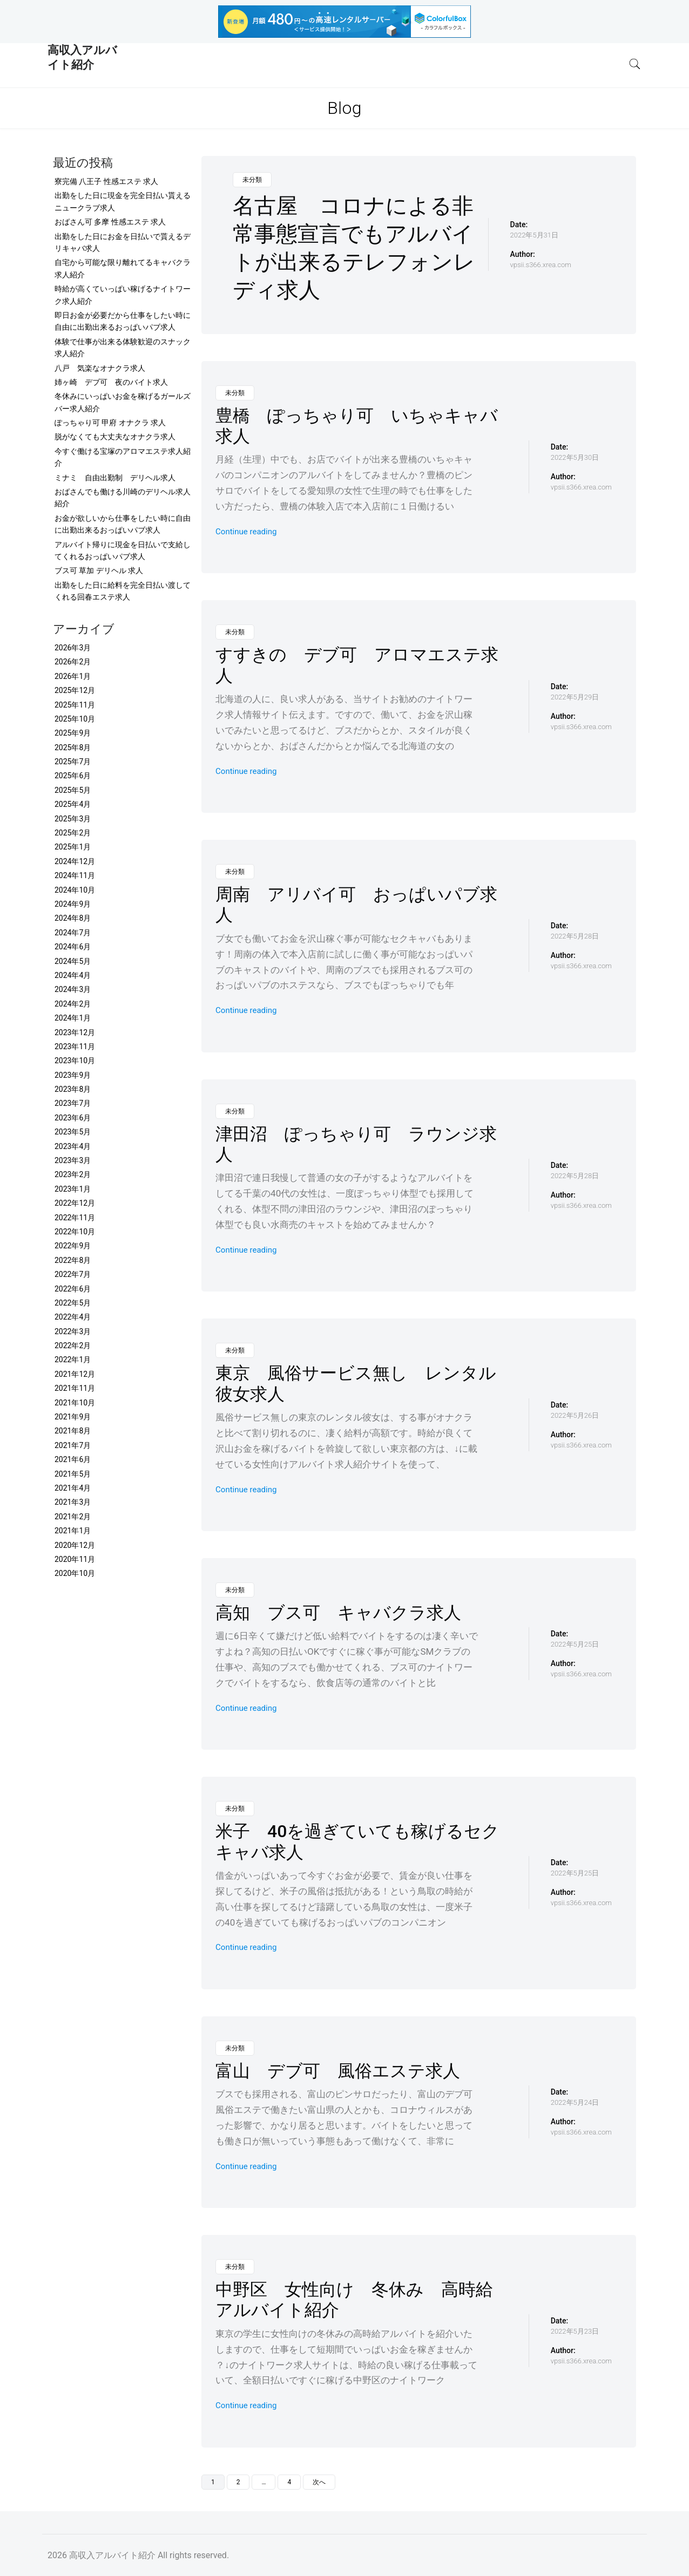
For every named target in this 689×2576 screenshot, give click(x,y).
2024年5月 (73, 961)
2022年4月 (73, 1317)
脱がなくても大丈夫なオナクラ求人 (115, 436)
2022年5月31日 (534, 235)
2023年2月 (73, 1174)
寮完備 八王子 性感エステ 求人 (106, 181)
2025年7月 (73, 761)
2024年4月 (73, 975)
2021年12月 (75, 1374)
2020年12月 (75, 1545)
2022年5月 (73, 1303)
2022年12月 (75, 1203)
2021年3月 (73, 1502)
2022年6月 (73, 1288)
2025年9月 (73, 733)
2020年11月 (75, 1559)
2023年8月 (73, 1089)
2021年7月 (73, 1445)
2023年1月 (73, 1189)
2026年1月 (73, 676)
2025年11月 (75, 705)
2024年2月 (73, 1004)
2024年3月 (73, 989)
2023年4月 (73, 1146)
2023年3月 (73, 1160)
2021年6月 (73, 1459)
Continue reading (245, 531)
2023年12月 (75, 1032)
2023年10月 (75, 1060)
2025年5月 (73, 790)
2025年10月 (75, 719)
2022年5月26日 (575, 1415)
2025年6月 (73, 775)
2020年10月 (75, 1573)
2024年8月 (73, 918)
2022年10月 (75, 1231)
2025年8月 (73, 747)
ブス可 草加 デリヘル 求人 (99, 570)
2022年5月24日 (575, 2102)
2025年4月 (73, 804)
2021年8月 (73, 1430)
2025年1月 (73, 846)
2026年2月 (73, 661)
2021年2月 (73, 1516)
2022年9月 (73, 1245)
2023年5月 (73, 1131)
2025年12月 (75, 690)
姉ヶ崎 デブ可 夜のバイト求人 (111, 382)
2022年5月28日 (575, 936)
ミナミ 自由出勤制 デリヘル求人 (115, 477)
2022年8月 (73, 1260)
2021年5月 (73, 1474)
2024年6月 (73, 946)
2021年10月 (75, 1402)
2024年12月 (75, 861)
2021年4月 (73, 1488)
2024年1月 (73, 1018)
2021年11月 (75, 1388)
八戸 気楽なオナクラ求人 (100, 368)
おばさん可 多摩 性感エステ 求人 (110, 222)
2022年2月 (73, 1345)
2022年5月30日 (575, 457)
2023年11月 (75, 1046)
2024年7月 (73, 932)
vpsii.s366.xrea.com (540, 265)
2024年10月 (75, 890)
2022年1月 (73, 1359)
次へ (319, 2482)
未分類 (252, 179)
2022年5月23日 (575, 2331)
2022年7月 (73, 1274)
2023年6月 (73, 1117)
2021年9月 (73, 1416)
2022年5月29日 (575, 697)
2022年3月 (73, 1331)
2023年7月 (73, 1103)
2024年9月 (73, 904)
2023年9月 (73, 1075)
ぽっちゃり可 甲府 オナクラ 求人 (110, 422)
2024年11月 (75, 875)
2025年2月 (73, 832)
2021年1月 (73, 1530)
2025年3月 (73, 818)
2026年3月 (73, 647)
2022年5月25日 (575, 1644)
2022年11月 (75, 1217)
